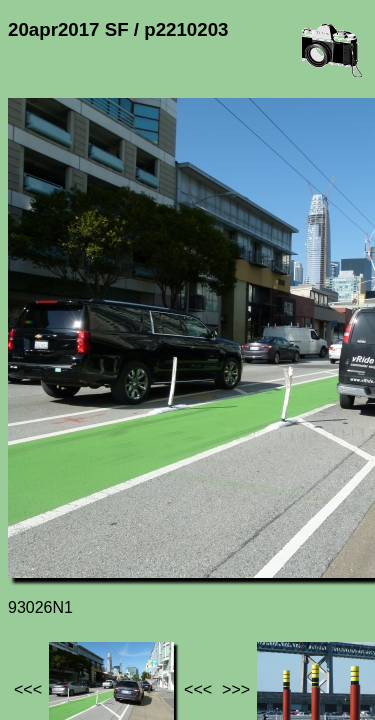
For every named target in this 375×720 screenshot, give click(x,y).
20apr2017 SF (207, 554)
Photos (119, 554)
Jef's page (44, 554)
